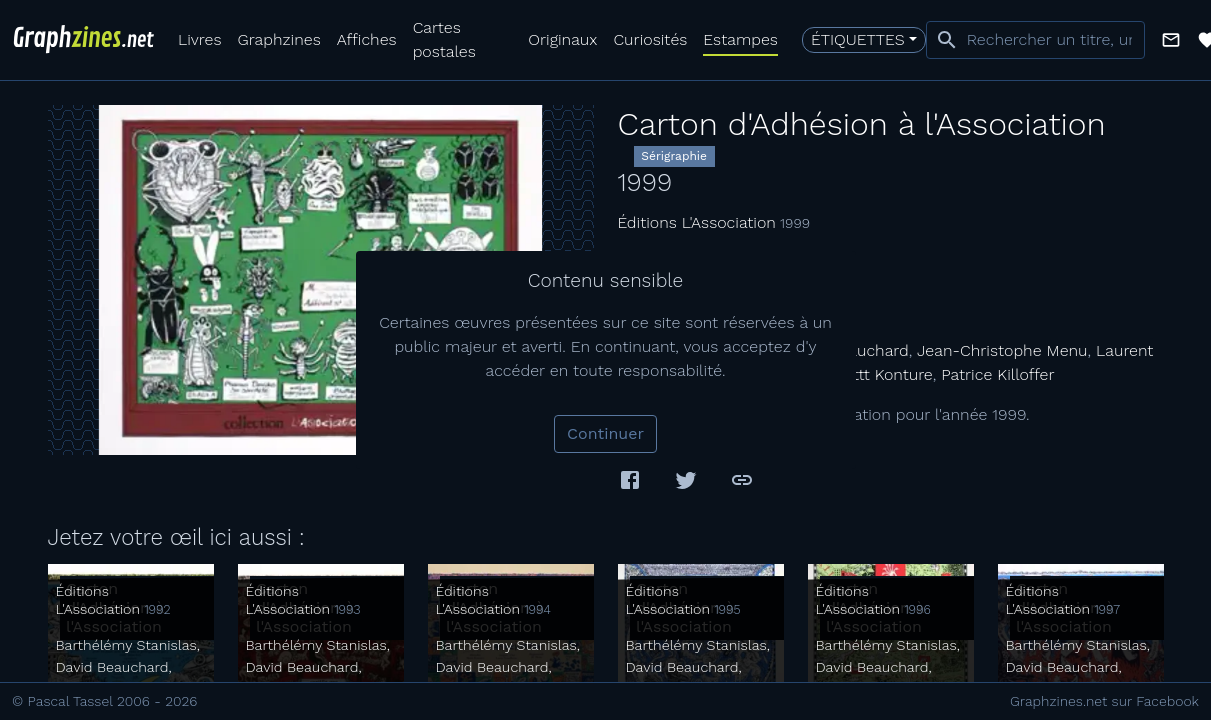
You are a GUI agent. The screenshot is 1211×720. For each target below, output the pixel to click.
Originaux (562, 39)
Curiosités (650, 39)
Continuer (605, 433)
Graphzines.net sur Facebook (1104, 701)
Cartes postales (444, 39)
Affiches (367, 39)
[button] (1171, 40)
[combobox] (1035, 40)
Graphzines (278, 39)
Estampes (740, 39)
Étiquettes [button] (858, 39)
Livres (199, 39)
